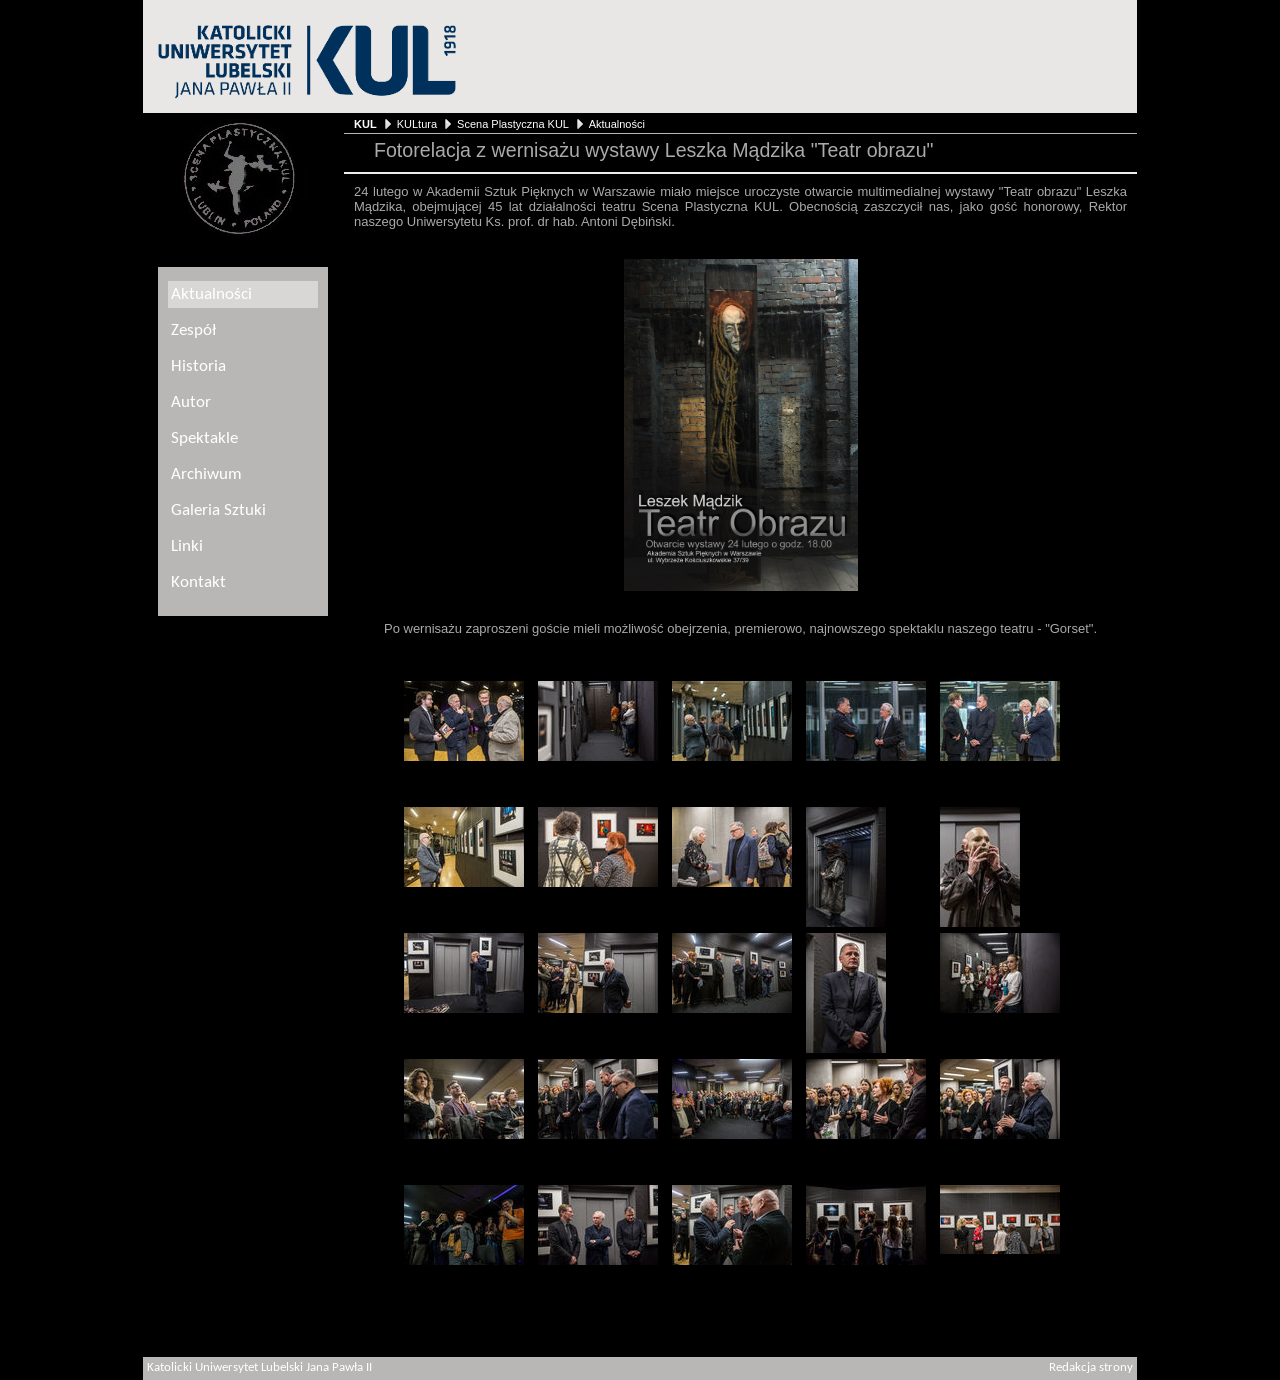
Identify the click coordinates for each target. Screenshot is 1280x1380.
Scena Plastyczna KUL (512, 124)
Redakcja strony (1091, 1368)
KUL (365, 124)
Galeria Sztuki (218, 510)
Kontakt (198, 582)
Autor (191, 402)
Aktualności (617, 124)
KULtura (417, 124)
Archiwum (206, 474)
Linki (187, 546)
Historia (198, 366)
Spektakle (204, 438)
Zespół (193, 330)
